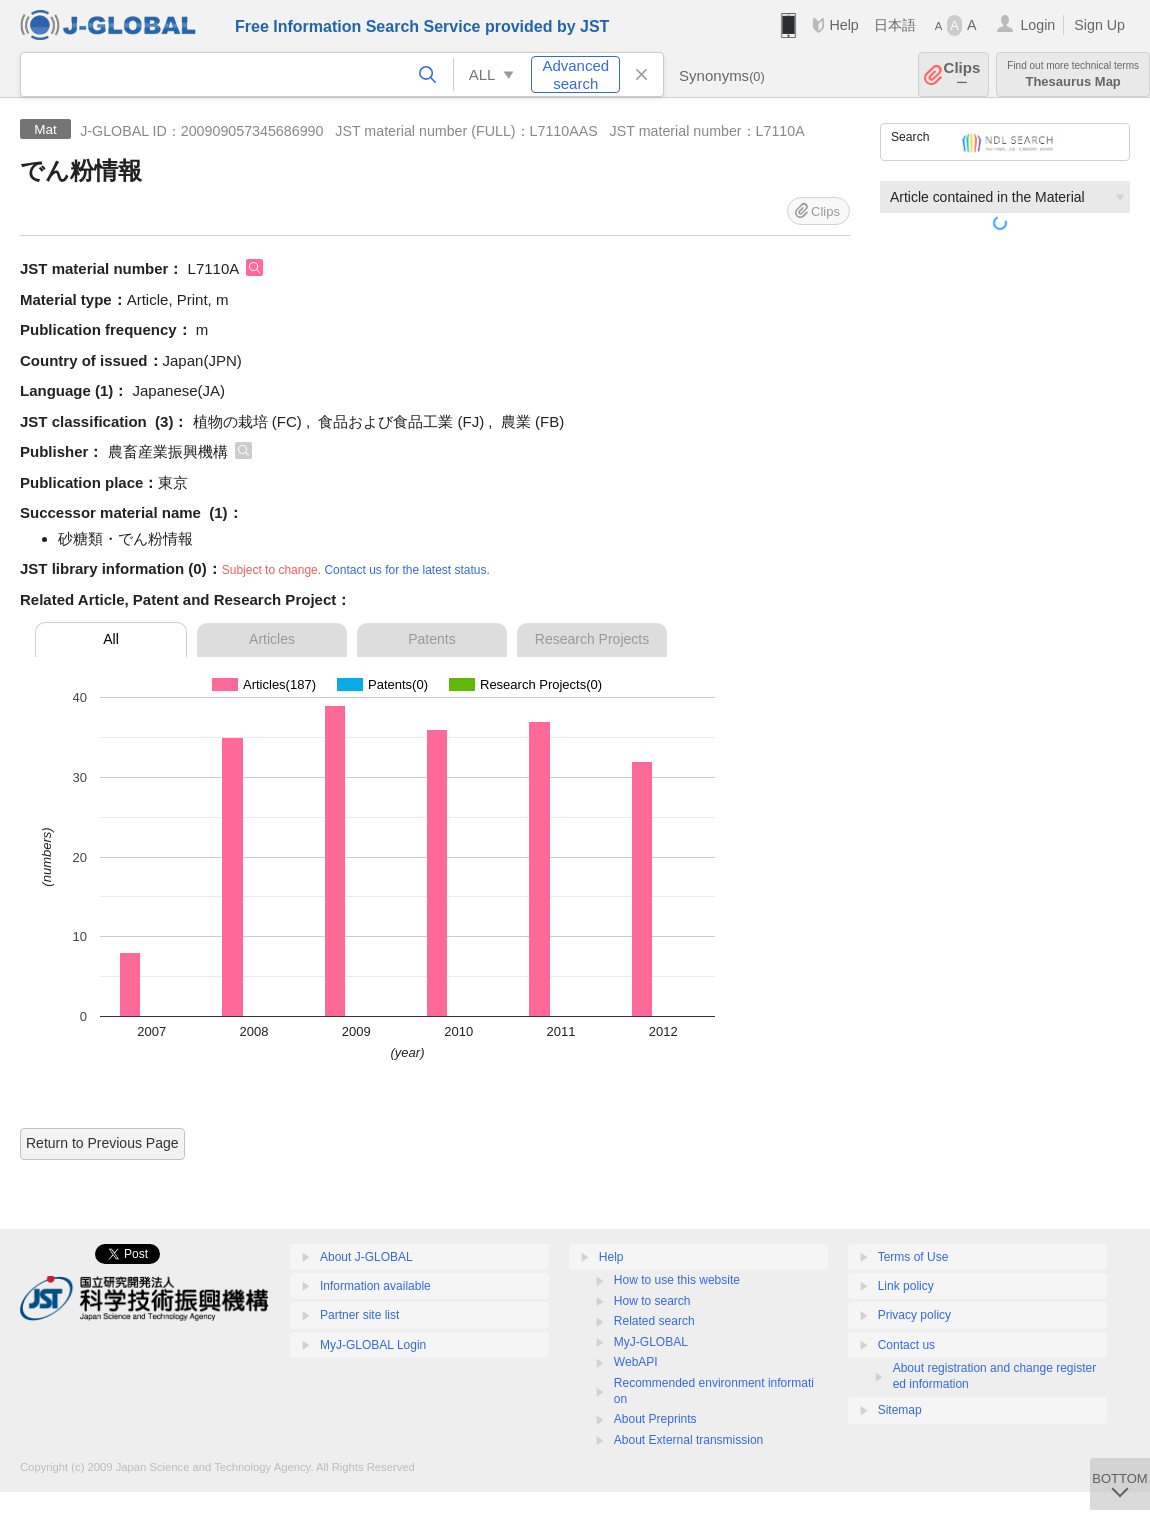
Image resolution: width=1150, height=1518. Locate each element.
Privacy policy (914, 1315)
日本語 (895, 25)
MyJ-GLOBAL (651, 1342)
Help (843, 25)
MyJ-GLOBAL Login (373, 1345)
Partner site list (359, 1315)
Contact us (906, 1345)
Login (1037, 25)
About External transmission (688, 1440)
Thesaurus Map (1073, 74)
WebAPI (636, 1362)
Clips (962, 74)
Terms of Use (913, 1257)
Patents (431, 639)
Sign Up (1099, 25)
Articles (272, 639)
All (111, 639)
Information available (375, 1286)
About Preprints (655, 1419)
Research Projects (592, 639)
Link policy (906, 1286)
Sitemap (900, 1410)
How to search (652, 1301)
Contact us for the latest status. (406, 570)
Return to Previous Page (102, 1143)
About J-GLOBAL (366, 1257)
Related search (654, 1321)
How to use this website (677, 1280)
